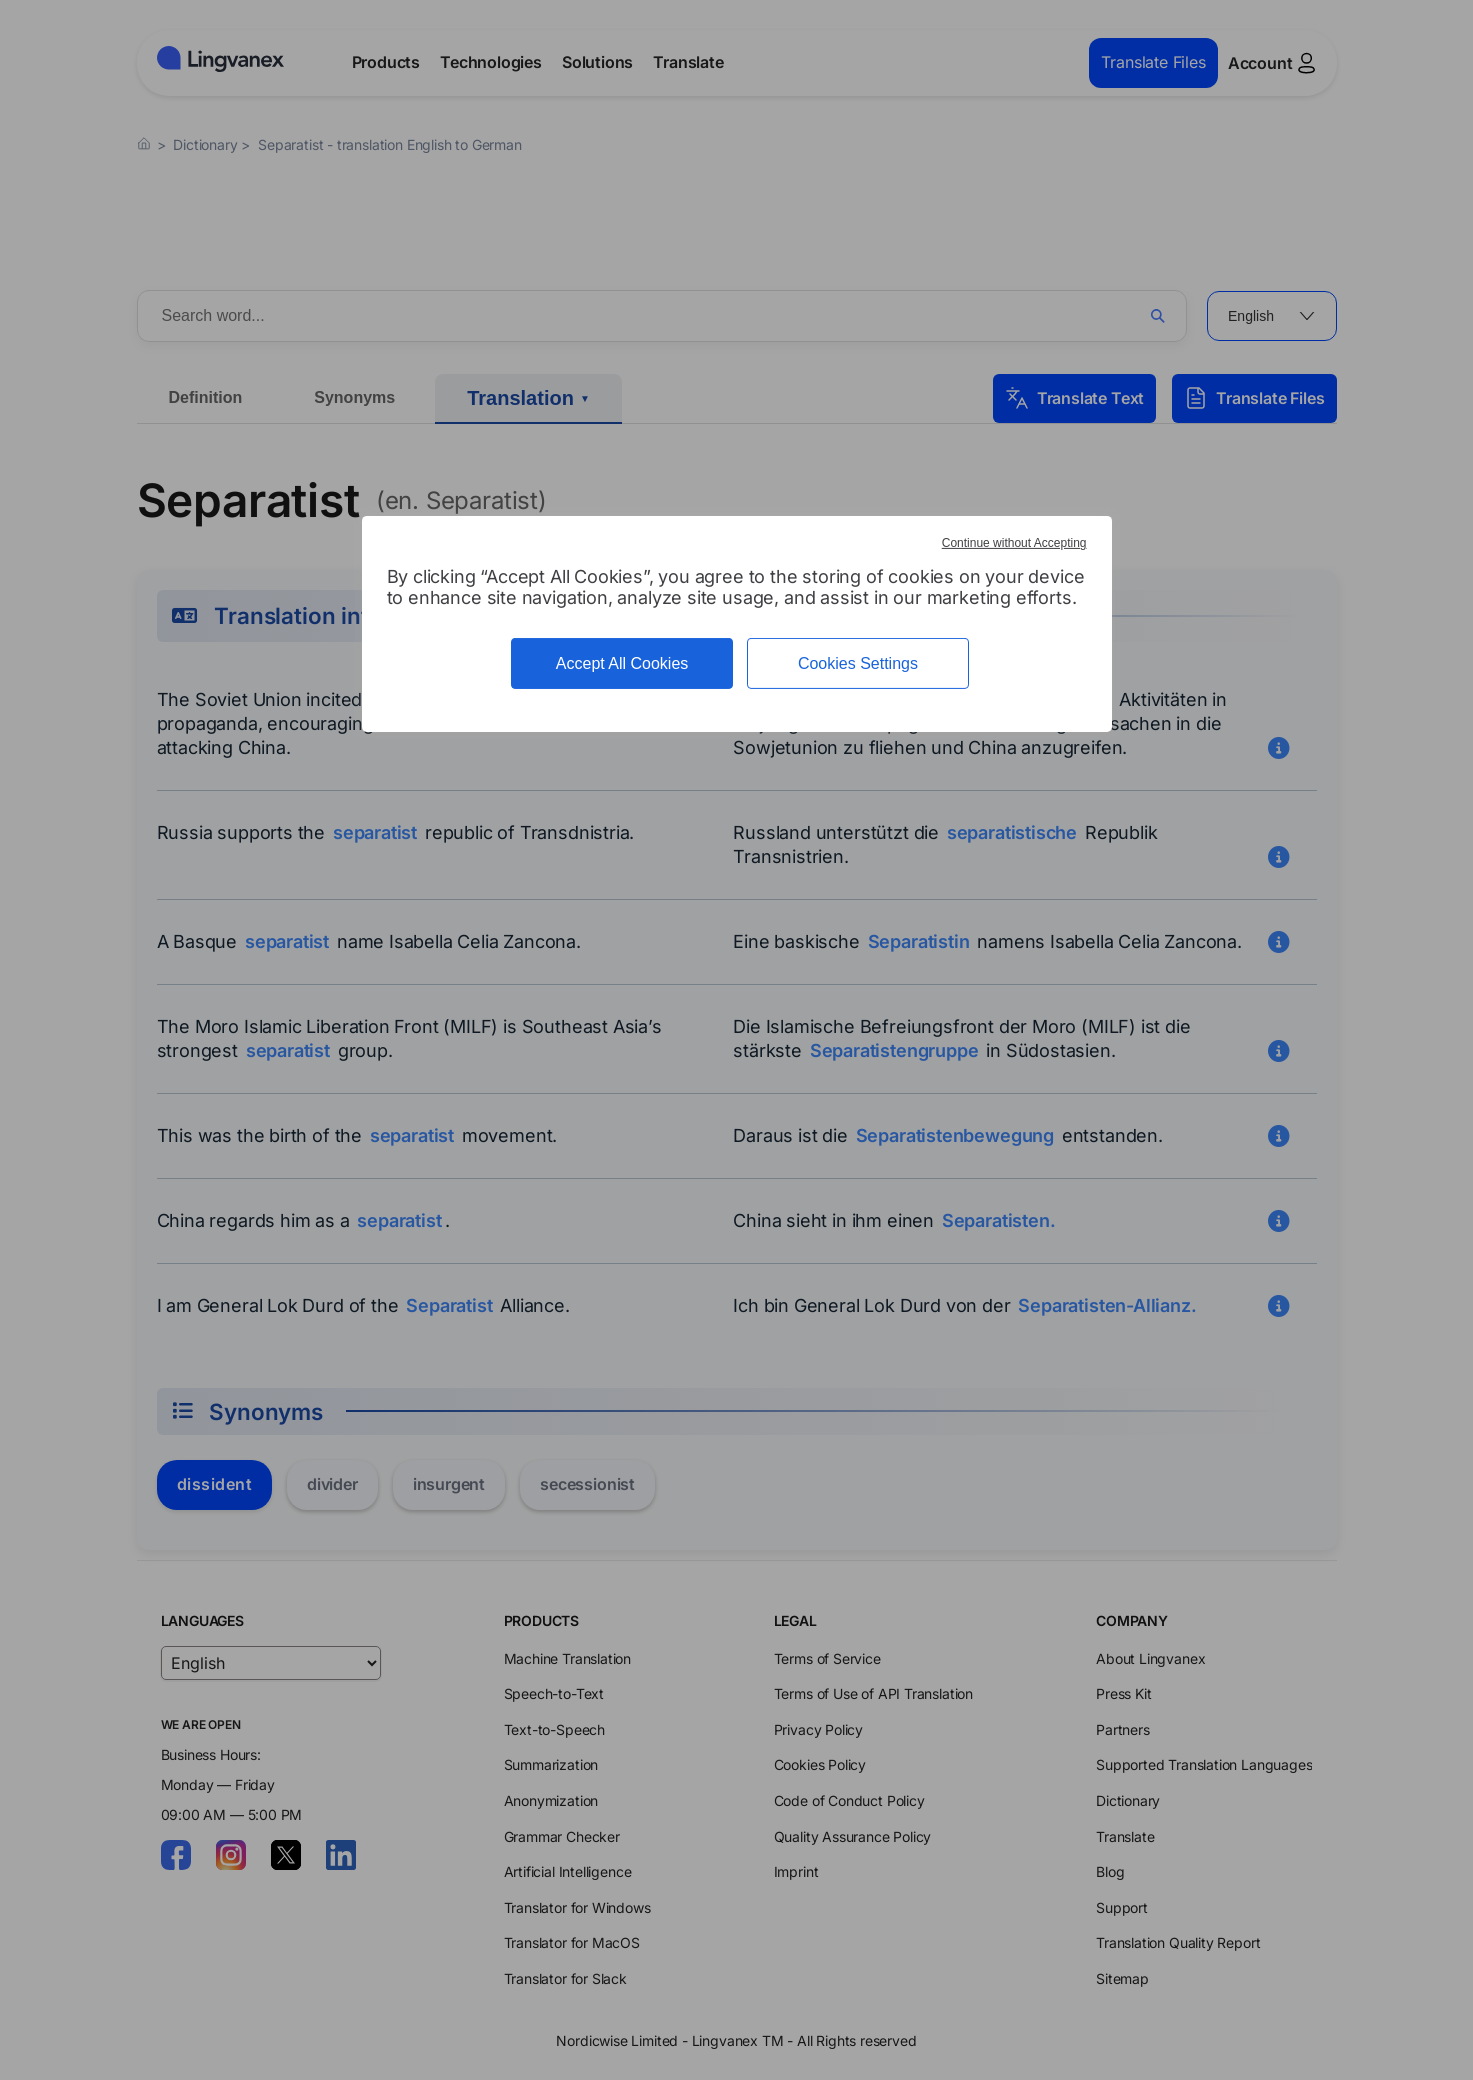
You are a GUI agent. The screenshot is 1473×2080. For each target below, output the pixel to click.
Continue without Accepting (1014, 543)
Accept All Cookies (622, 663)
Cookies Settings (858, 663)
